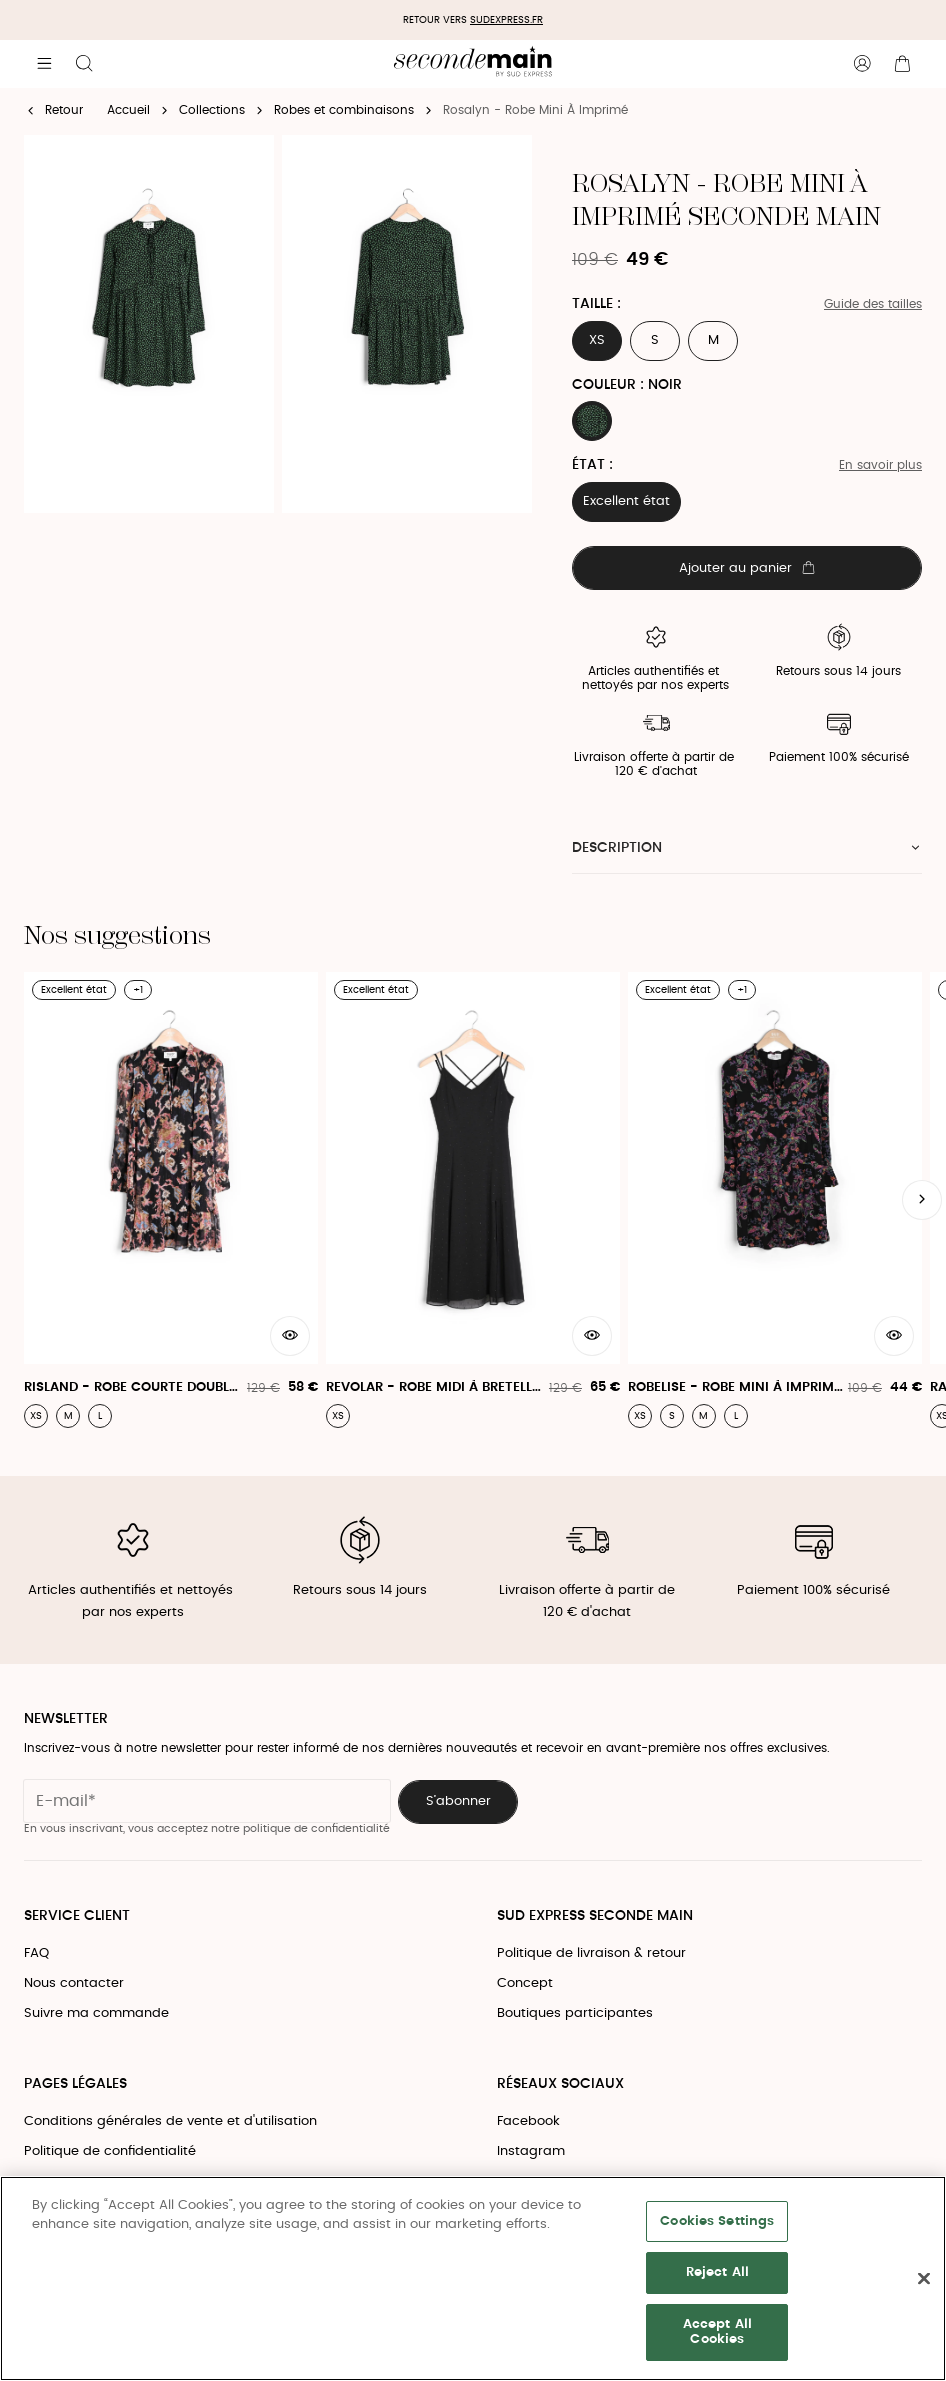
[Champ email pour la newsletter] (207, 1801)
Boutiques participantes (575, 2013)
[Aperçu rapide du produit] (290, 1336)
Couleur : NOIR (627, 385)
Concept (525, 1983)
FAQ (36, 1953)
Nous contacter (74, 1983)
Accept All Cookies (717, 2332)
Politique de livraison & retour (591, 1953)
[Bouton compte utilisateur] (862, 64)
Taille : (596, 304)
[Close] (924, 2279)
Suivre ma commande (96, 2013)
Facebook (528, 2121)
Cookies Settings (717, 2221)
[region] (473, 2278)
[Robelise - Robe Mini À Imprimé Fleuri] (775, 1200)
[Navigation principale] (44, 64)
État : (592, 465)
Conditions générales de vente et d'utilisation (170, 2121)
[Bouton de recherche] (84, 64)
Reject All (717, 2272)
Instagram (531, 2151)
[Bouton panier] (902, 64)
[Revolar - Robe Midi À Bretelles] (473, 1200)
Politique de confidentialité (110, 2151)
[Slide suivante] (922, 1200)
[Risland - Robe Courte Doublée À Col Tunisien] (171, 1200)
